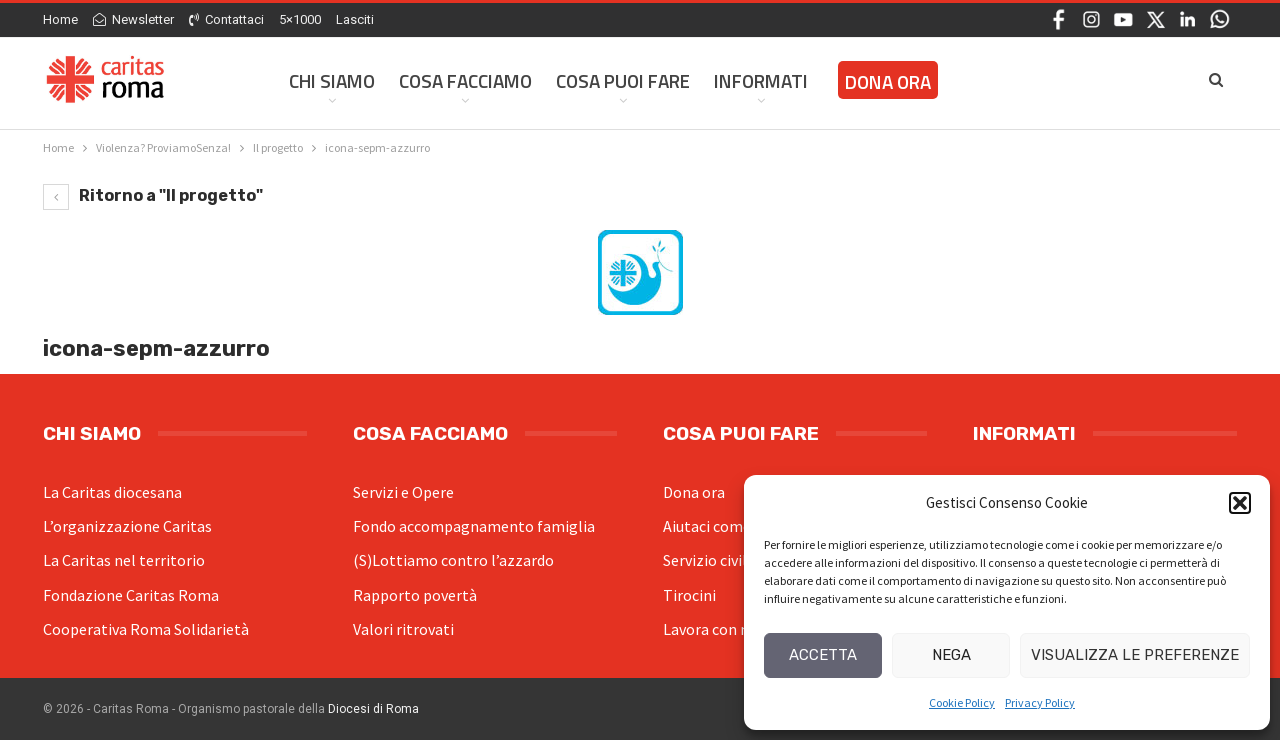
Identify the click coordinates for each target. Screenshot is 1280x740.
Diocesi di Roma (373, 709)
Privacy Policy (1040, 702)
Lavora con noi (712, 629)
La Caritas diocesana (112, 492)
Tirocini (689, 595)
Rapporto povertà (415, 595)
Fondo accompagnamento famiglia (474, 526)
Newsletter (133, 19)
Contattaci (226, 19)
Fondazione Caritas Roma (131, 595)
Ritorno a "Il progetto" (153, 195)
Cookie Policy (962, 702)
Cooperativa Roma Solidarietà (146, 629)
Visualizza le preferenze (1135, 655)
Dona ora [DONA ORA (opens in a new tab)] (888, 81)
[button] (1240, 503)
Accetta (823, 655)
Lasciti (355, 19)
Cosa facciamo (465, 80)
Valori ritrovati (403, 629)
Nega (951, 655)
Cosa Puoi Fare (623, 80)
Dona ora (694, 492)
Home (60, 19)
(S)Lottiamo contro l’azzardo (453, 560)
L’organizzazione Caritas (127, 526)
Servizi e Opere (403, 492)
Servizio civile (709, 560)
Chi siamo (332, 80)
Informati (761, 80)
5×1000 (300, 19)
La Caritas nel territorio (124, 560)
